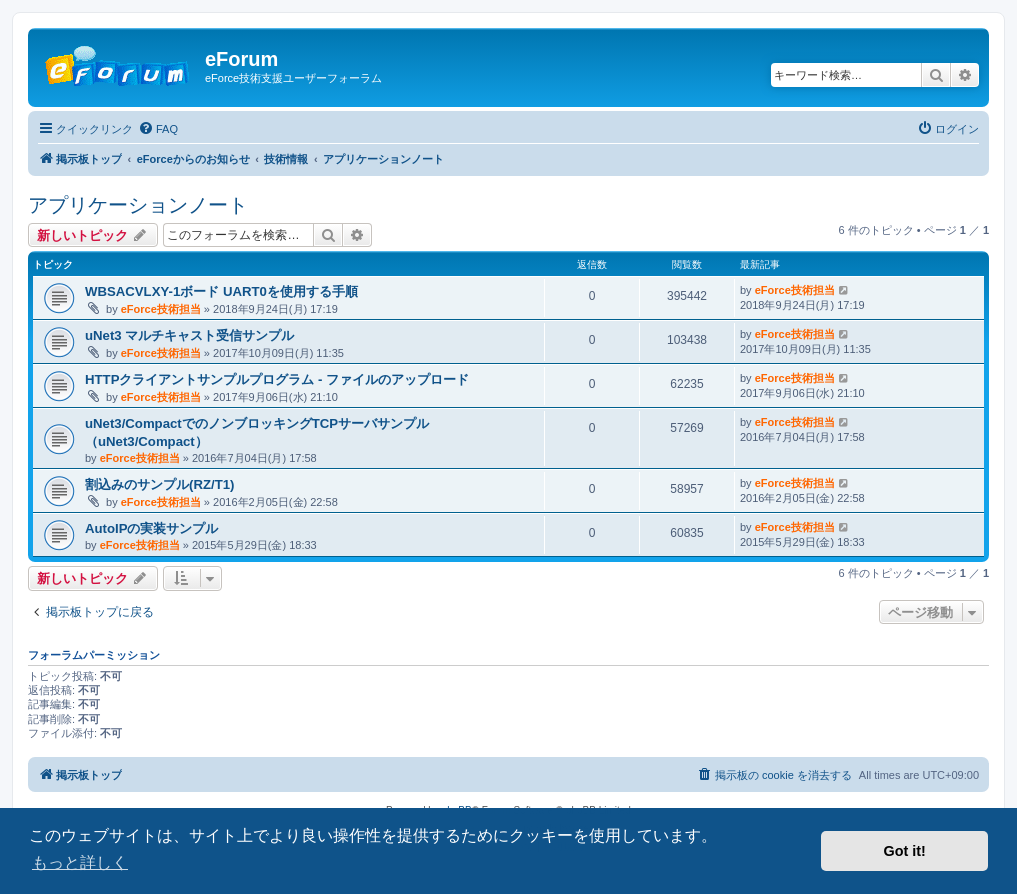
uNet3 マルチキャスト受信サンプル (189, 335)
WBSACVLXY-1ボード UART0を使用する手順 (221, 291)
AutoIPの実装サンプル (152, 528)
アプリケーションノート (138, 205)
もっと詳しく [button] (80, 862)
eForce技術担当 (161, 309)
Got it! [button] (905, 851)
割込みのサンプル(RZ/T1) (159, 484)
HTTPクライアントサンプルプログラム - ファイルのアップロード (277, 379)
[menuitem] (158, 129)
